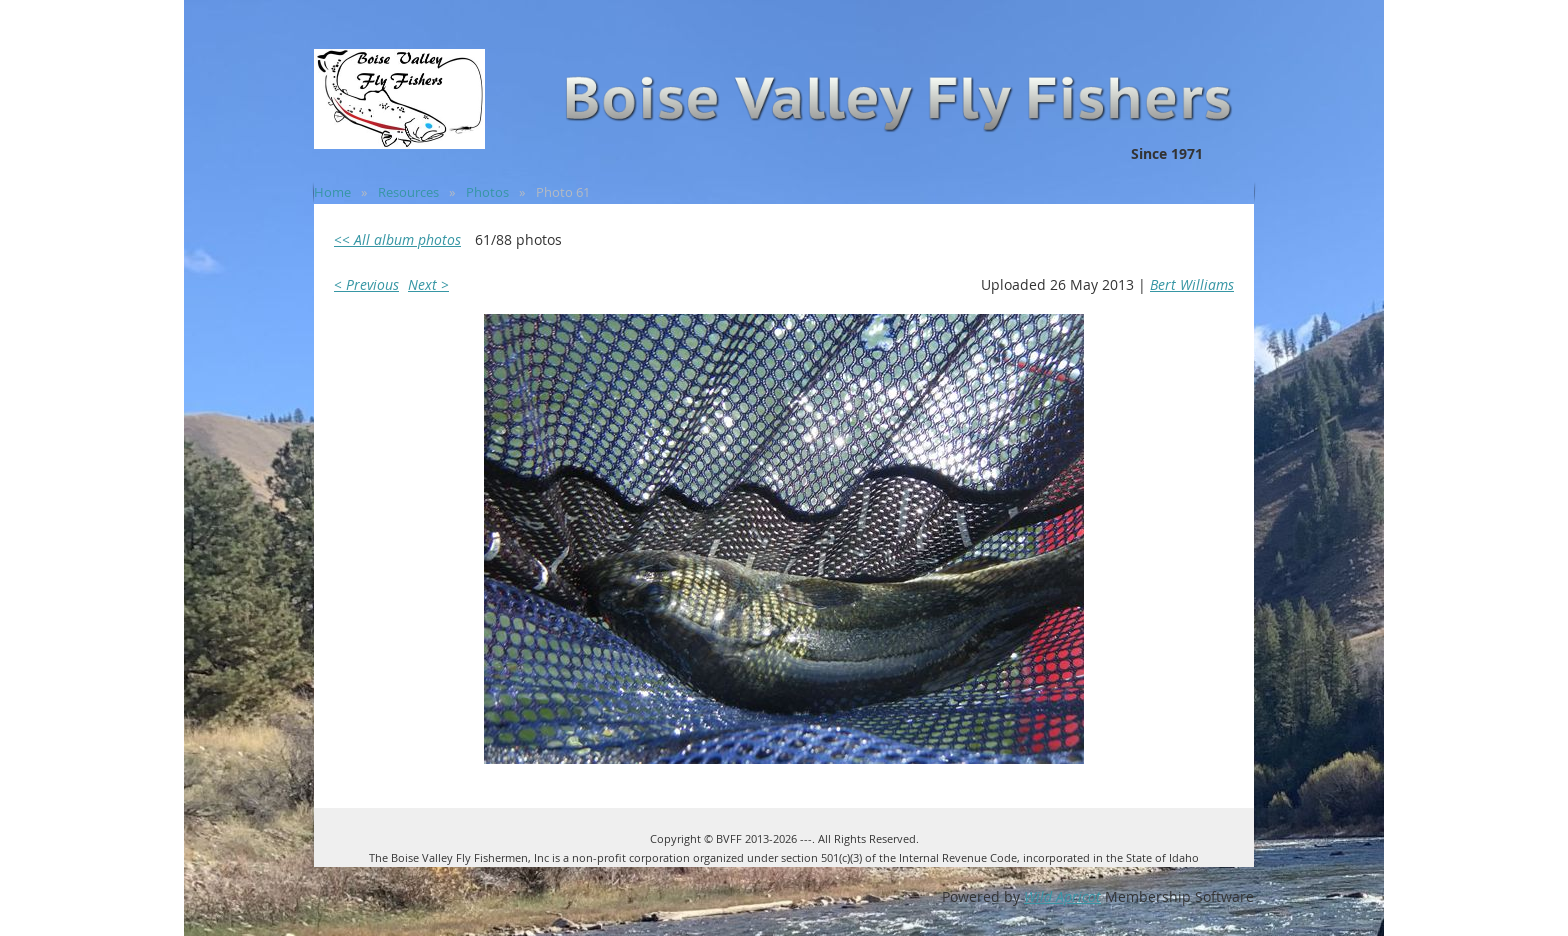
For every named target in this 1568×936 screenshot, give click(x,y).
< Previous (366, 284)
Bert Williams (1192, 284)
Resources (408, 192)
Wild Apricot (1062, 896)
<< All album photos (397, 239)
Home (332, 192)
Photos (487, 192)
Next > (428, 284)
